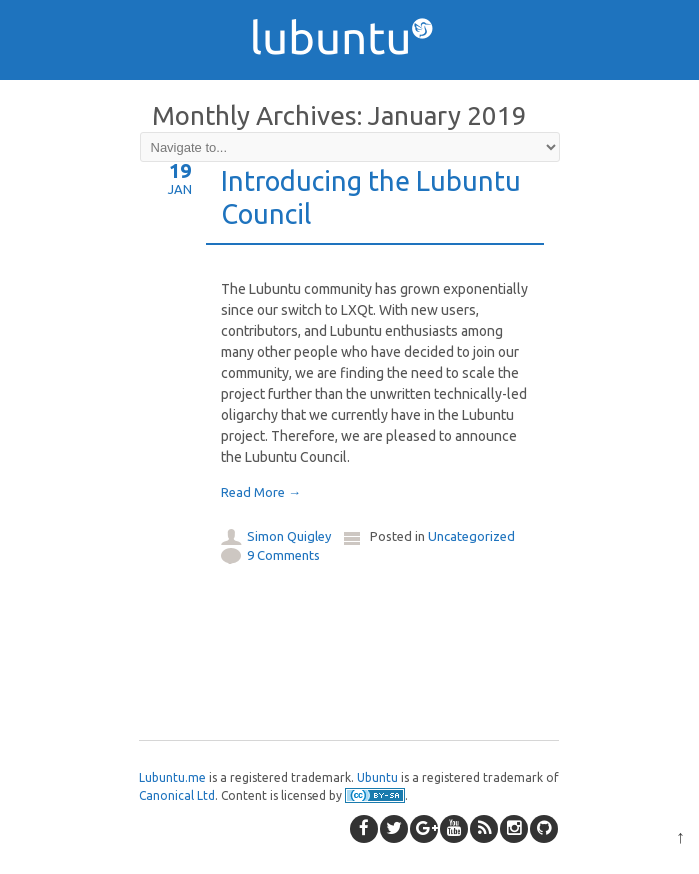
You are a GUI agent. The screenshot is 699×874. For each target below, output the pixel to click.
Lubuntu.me (172, 777)
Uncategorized (471, 536)
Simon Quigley (289, 536)
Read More (261, 492)
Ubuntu (377, 777)
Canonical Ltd (177, 795)
